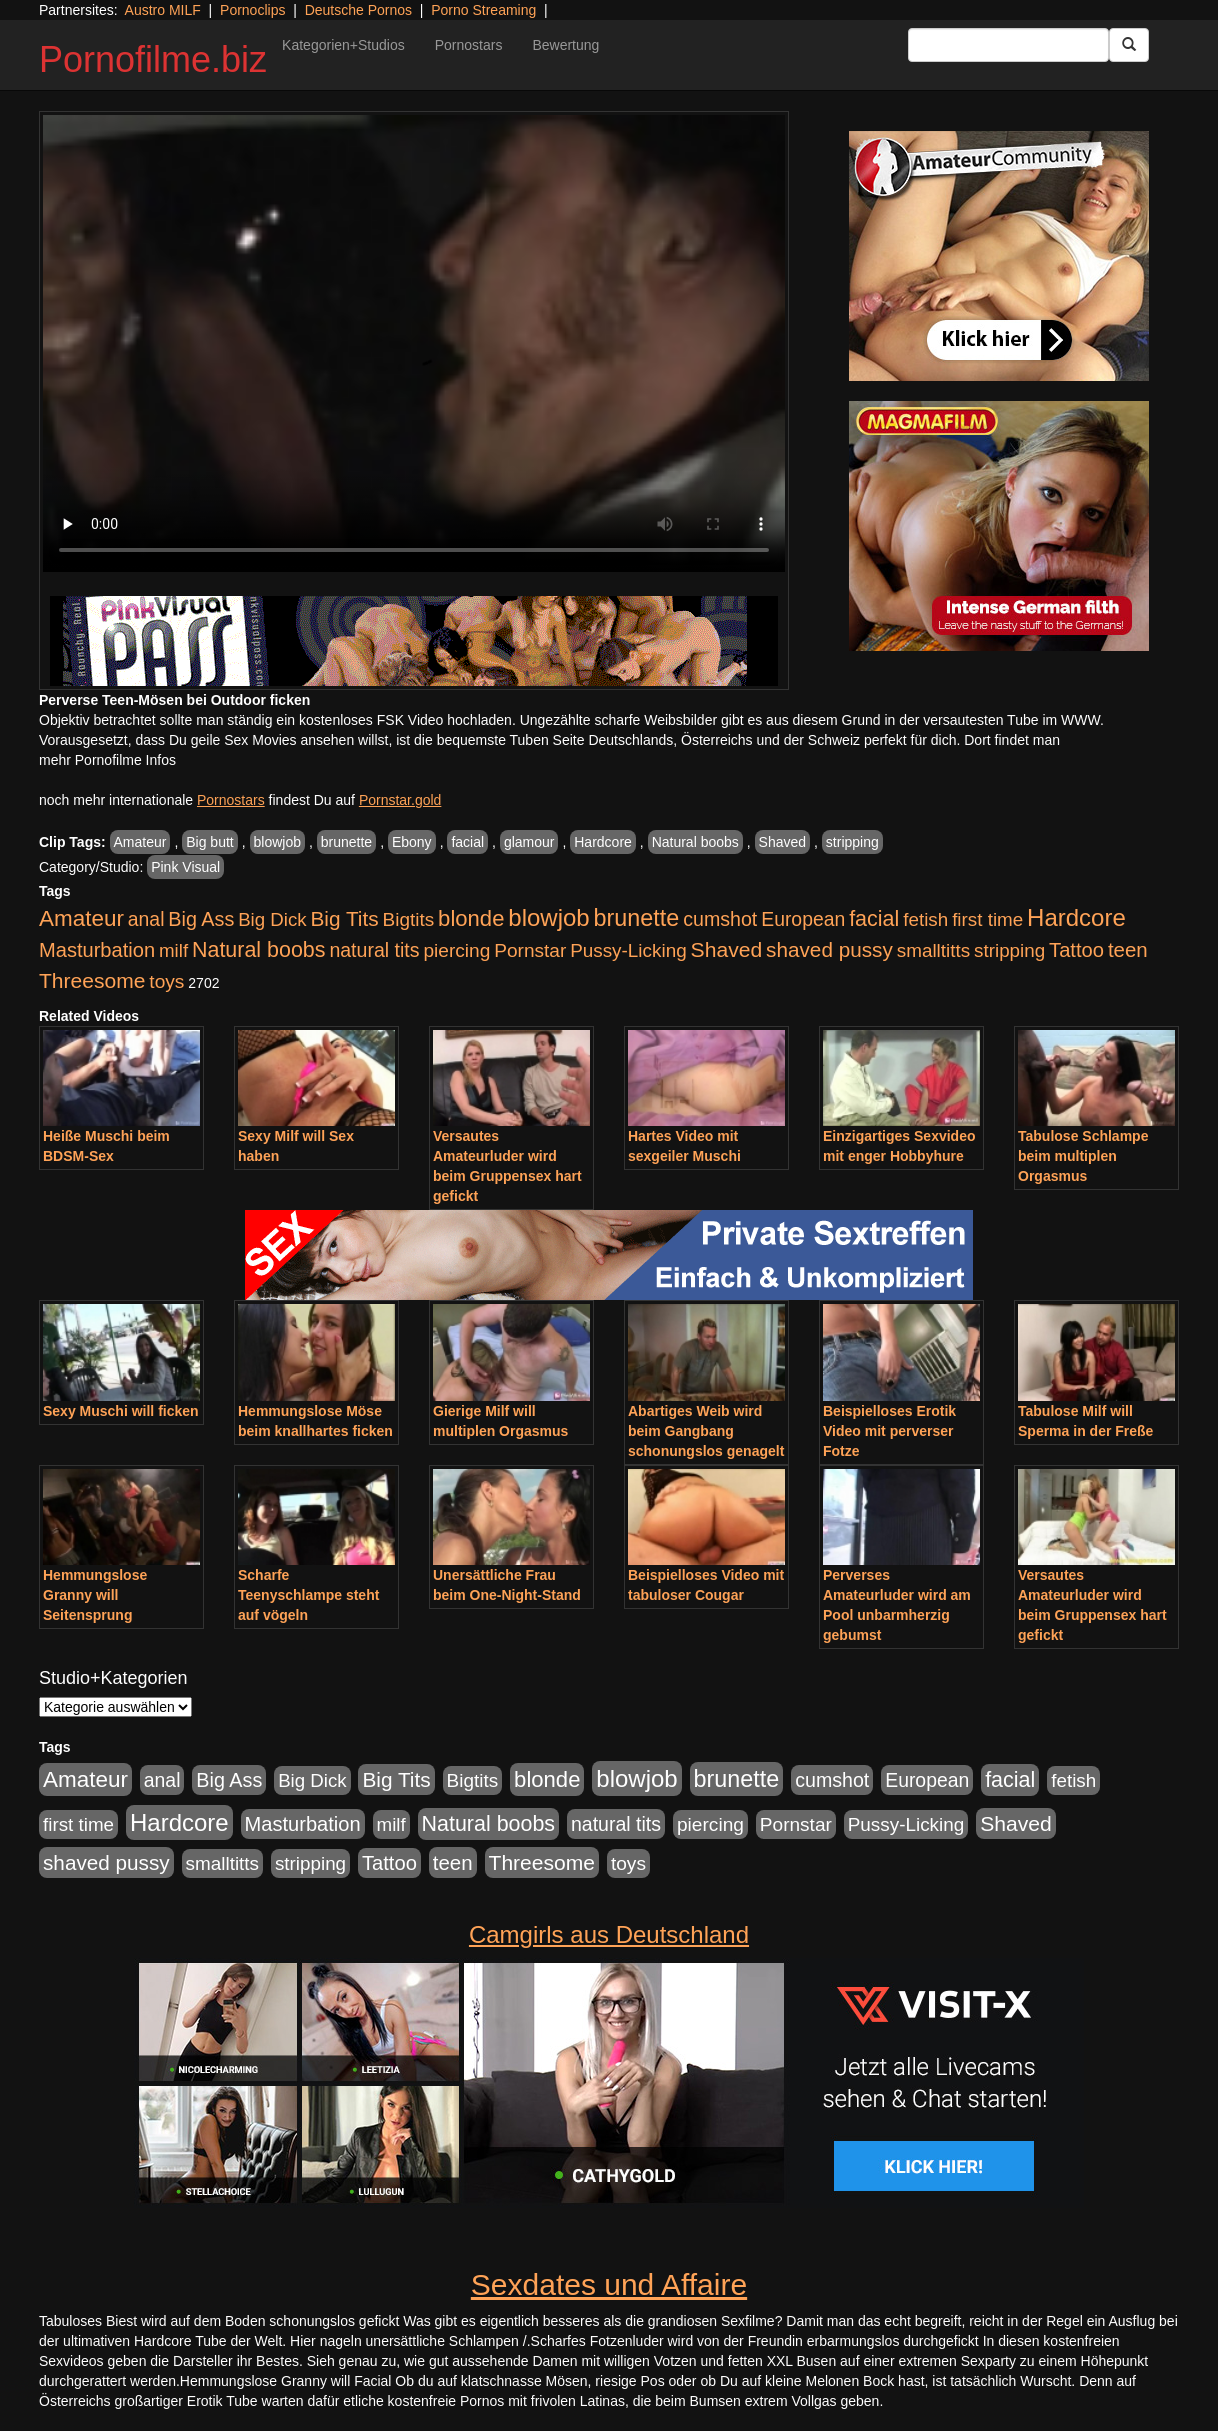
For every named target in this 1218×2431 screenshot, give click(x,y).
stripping (852, 842)
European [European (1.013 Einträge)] (803, 919)
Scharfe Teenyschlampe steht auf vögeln (308, 1595)
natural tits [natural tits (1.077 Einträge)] (374, 950)
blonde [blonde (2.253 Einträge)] (471, 918)
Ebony (412, 842)
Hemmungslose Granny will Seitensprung (95, 1595)
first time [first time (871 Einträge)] (987, 919)
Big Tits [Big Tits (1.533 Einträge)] (344, 918)
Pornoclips (252, 10)
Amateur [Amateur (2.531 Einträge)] (81, 918)
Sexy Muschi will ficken (121, 1411)
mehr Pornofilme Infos (107, 760)
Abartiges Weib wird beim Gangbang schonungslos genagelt (706, 1431)
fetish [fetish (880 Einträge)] (925, 919)
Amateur (140, 842)
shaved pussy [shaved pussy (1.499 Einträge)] (829, 949)
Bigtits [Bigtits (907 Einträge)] (409, 919)
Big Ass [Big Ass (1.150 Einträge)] (201, 919)
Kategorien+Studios (343, 45)
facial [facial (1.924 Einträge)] (874, 919)
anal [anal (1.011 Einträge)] (146, 919)
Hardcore (603, 842)
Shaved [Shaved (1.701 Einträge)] (727, 949)
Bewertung (565, 45)
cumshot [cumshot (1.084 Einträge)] (720, 919)
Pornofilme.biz (153, 59)
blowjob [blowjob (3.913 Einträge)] (548, 917)
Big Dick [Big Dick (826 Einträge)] (272, 919)
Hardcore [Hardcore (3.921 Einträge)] (1076, 917)
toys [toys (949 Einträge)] (166, 981)
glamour (529, 842)
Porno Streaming (483, 10)
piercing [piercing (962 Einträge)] (456, 950)
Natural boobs (695, 842)
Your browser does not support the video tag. (414, 343)
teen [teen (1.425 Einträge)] (1128, 949)
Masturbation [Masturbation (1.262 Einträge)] (97, 950)
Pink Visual (185, 867)
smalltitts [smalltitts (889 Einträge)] (933, 950)
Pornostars (469, 45)
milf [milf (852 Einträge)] (173, 950)
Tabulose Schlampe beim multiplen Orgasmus (1083, 1156)
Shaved (782, 842)
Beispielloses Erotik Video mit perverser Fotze (889, 1431)
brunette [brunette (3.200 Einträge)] (637, 918)
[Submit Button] (1129, 45)
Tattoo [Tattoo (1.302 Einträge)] (1076, 950)
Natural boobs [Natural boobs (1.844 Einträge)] (258, 950)
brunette (346, 842)
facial (467, 842)
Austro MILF (163, 10)
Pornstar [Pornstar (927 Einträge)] (530, 950)
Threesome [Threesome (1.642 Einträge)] (92, 980)
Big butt (209, 842)
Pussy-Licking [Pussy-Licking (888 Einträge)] (628, 950)
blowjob (277, 842)
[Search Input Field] (1008, 45)
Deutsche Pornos (358, 10)
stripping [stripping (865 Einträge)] (1009, 950)
